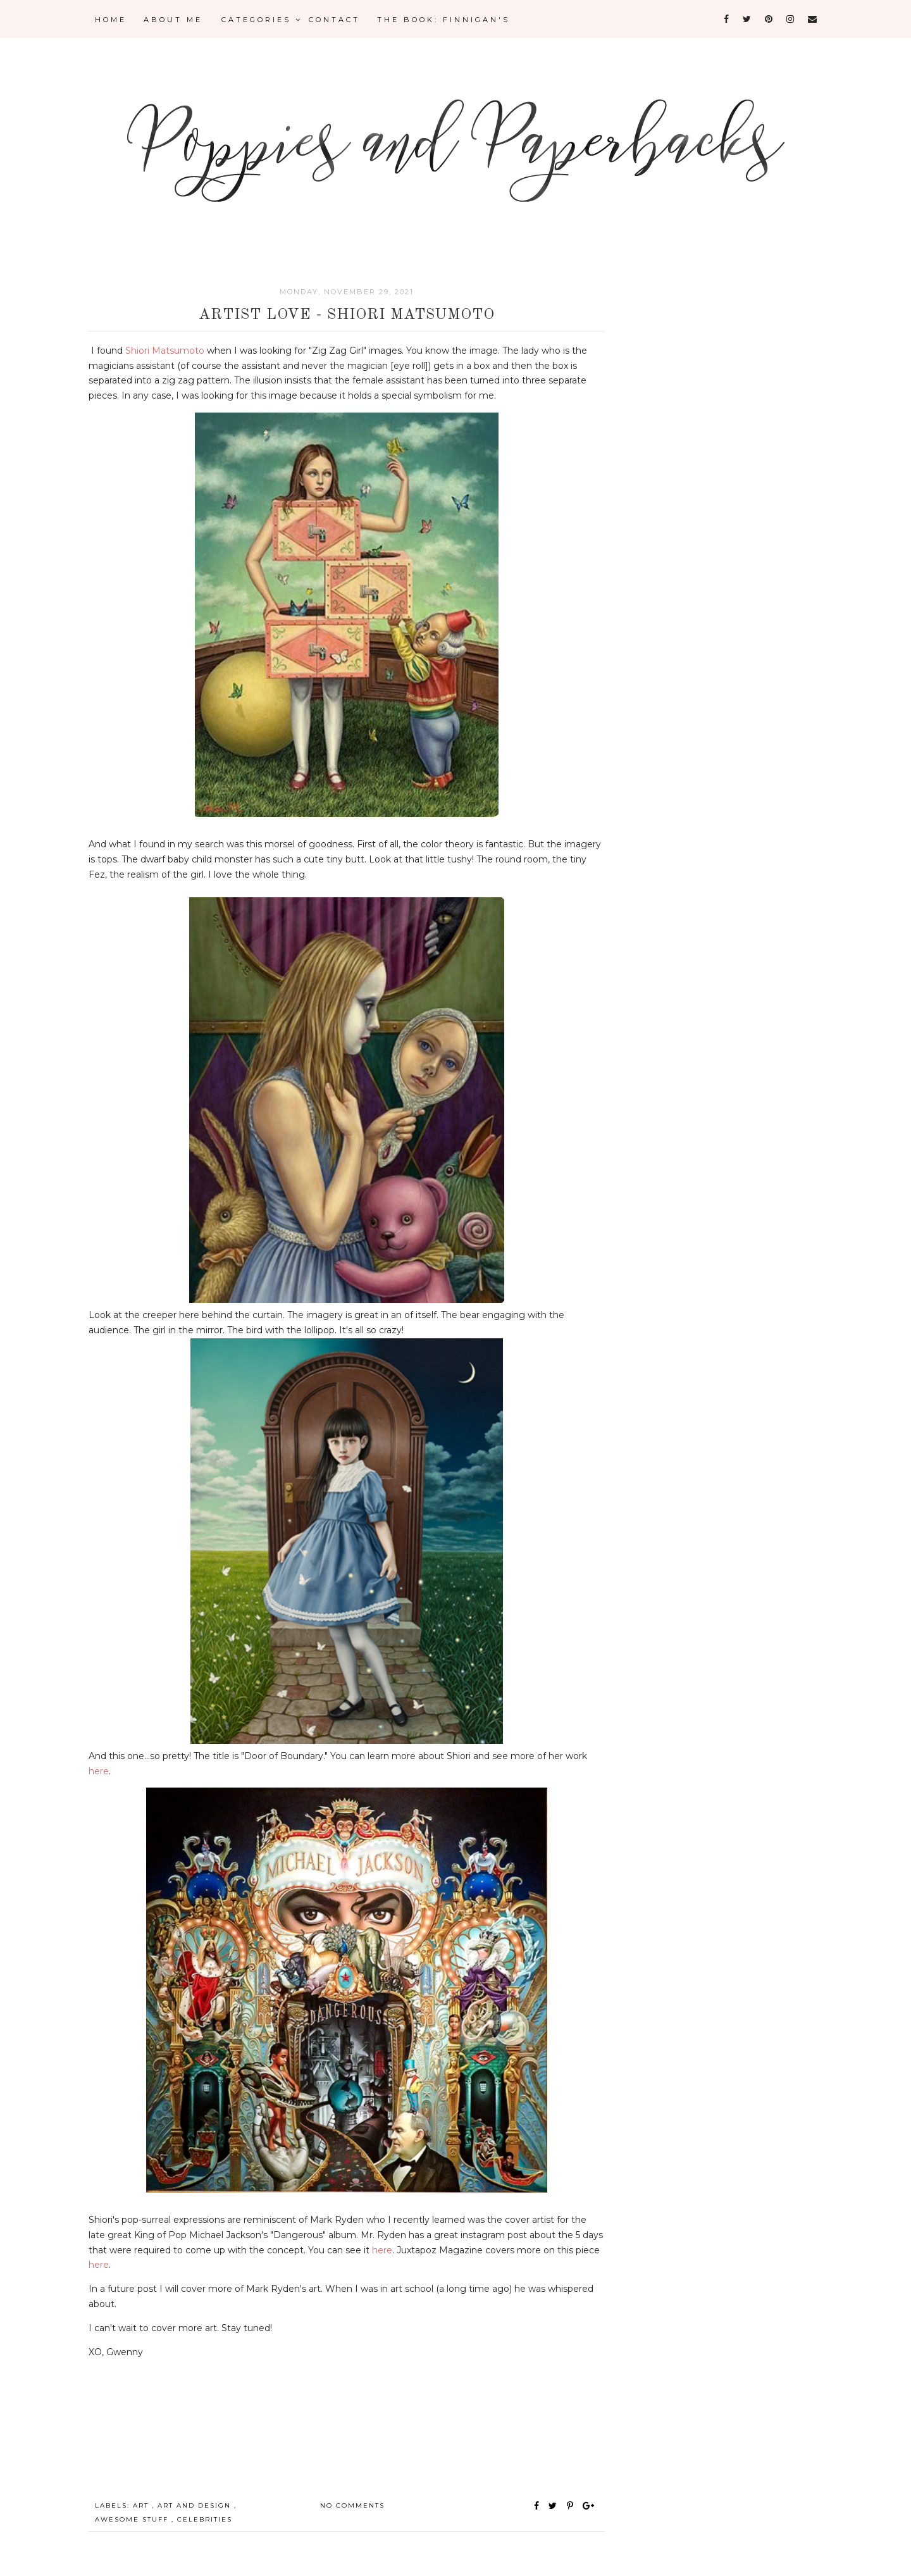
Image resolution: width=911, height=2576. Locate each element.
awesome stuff (133, 2519)
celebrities (204, 2519)
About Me (173, 19)
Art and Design (196, 2505)
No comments (352, 2505)
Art (142, 2505)
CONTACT (334, 19)
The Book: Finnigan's (443, 19)
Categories (261, 19)
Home (111, 19)
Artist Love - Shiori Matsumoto (347, 315)
